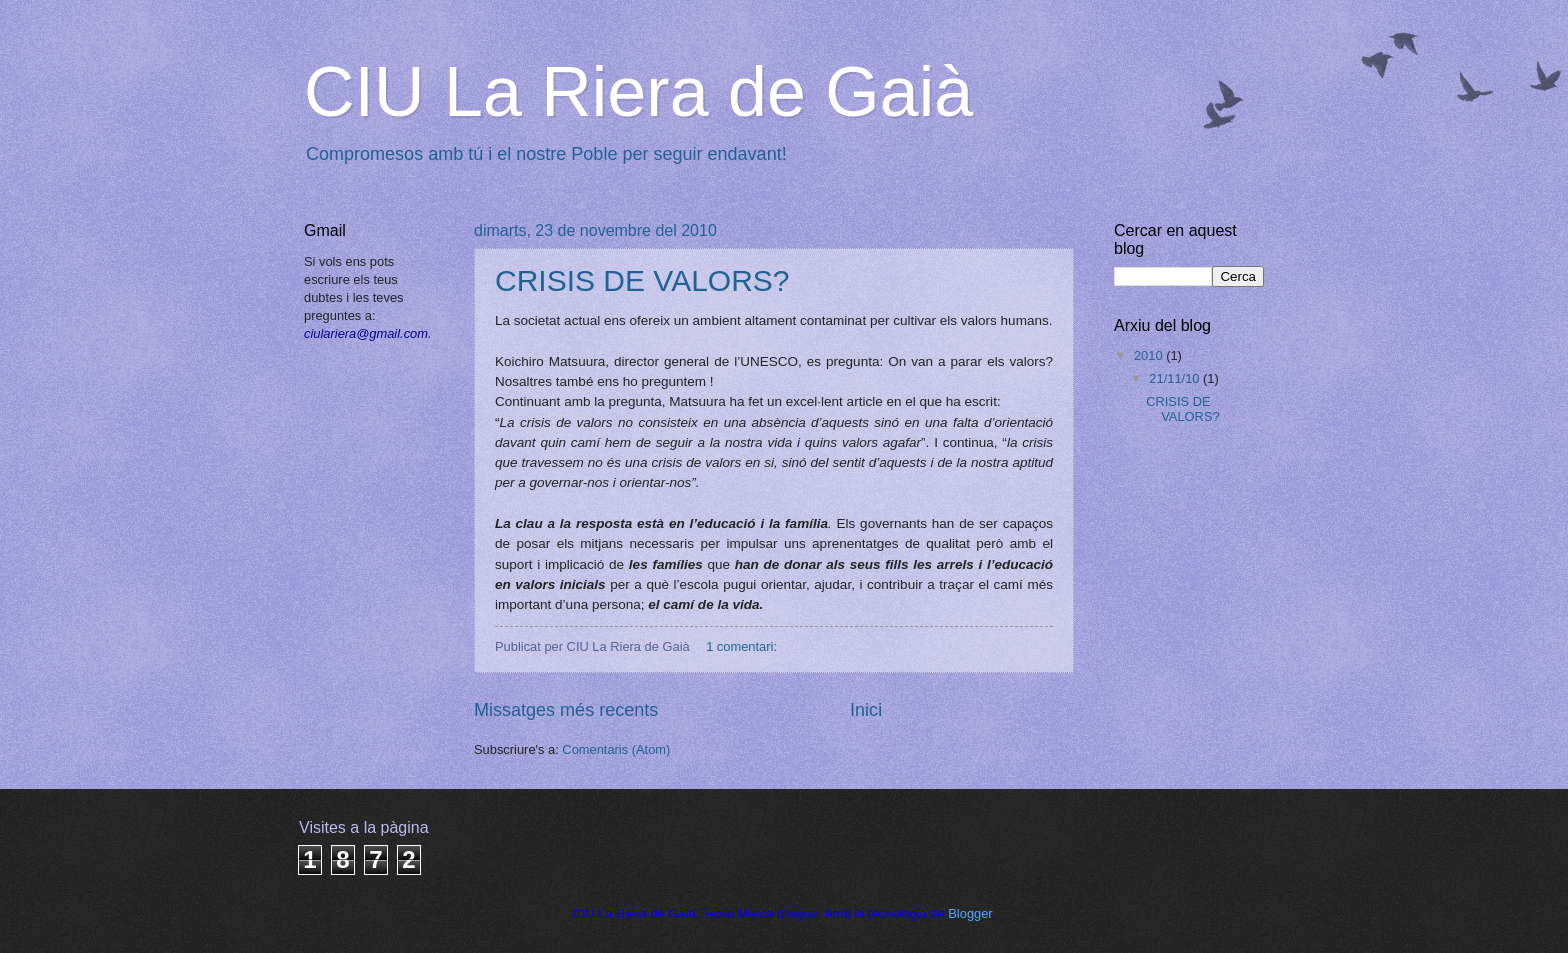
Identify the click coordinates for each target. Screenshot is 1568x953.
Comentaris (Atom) (616, 749)
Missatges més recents (566, 710)
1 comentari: (743, 646)
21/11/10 (1176, 378)
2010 (1150, 355)
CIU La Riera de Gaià (638, 92)
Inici (866, 710)
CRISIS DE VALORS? (642, 280)
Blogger (970, 913)
